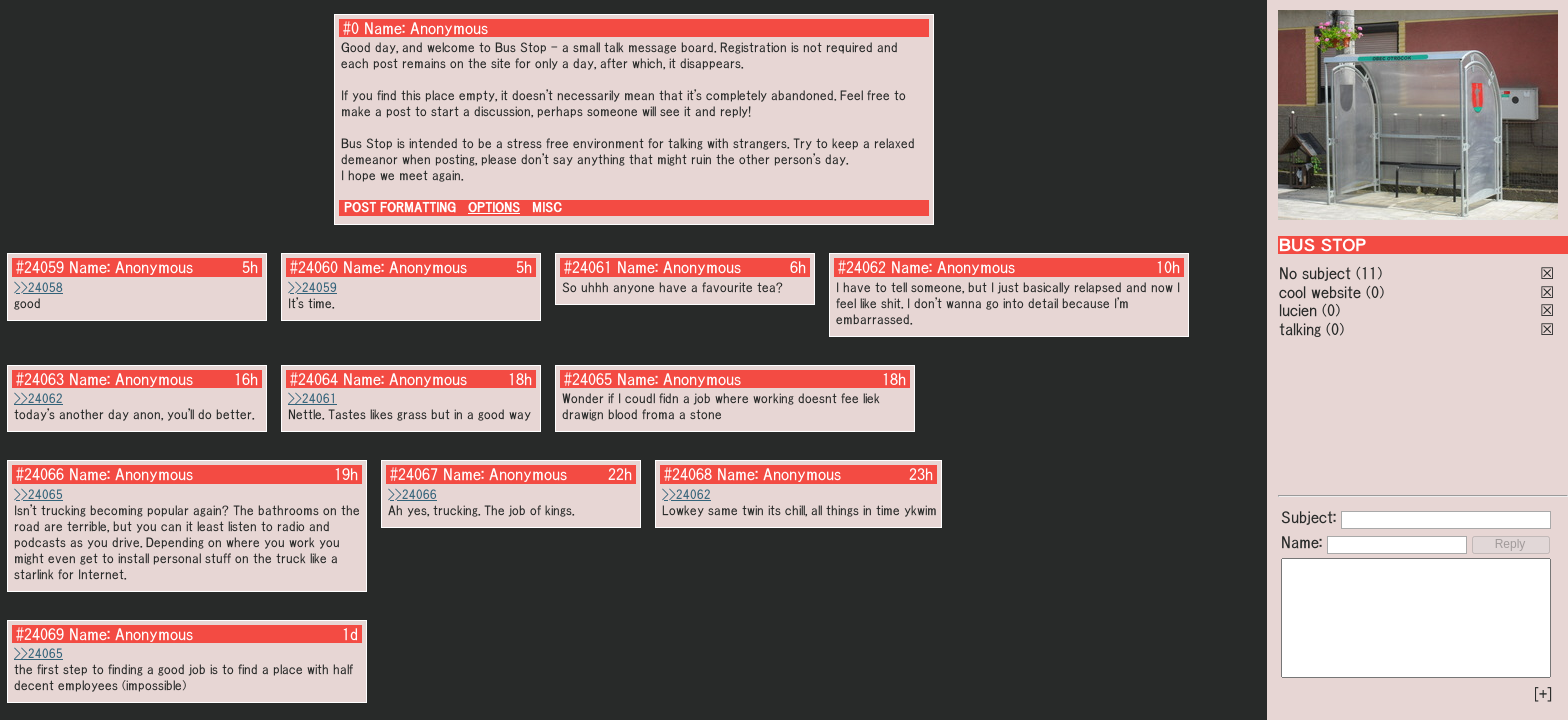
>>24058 (38, 287)
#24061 (588, 267)
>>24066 (412, 494)
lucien (1298, 310)
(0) (1375, 292)
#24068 (688, 474)
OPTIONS (494, 207)
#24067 (414, 474)
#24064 (314, 379)
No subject (1317, 273)
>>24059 (312, 287)
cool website (1320, 292)
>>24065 (38, 494)
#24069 (40, 634)
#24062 (862, 267)
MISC (547, 207)
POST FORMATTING (400, 207)
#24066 (40, 474)
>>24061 (312, 398)
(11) (1369, 273)
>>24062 (38, 398)
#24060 (314, 267)
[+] (1543, 694)
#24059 (40, 267)
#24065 (588, 379)
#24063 (40, 379)
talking (1300, 329)
